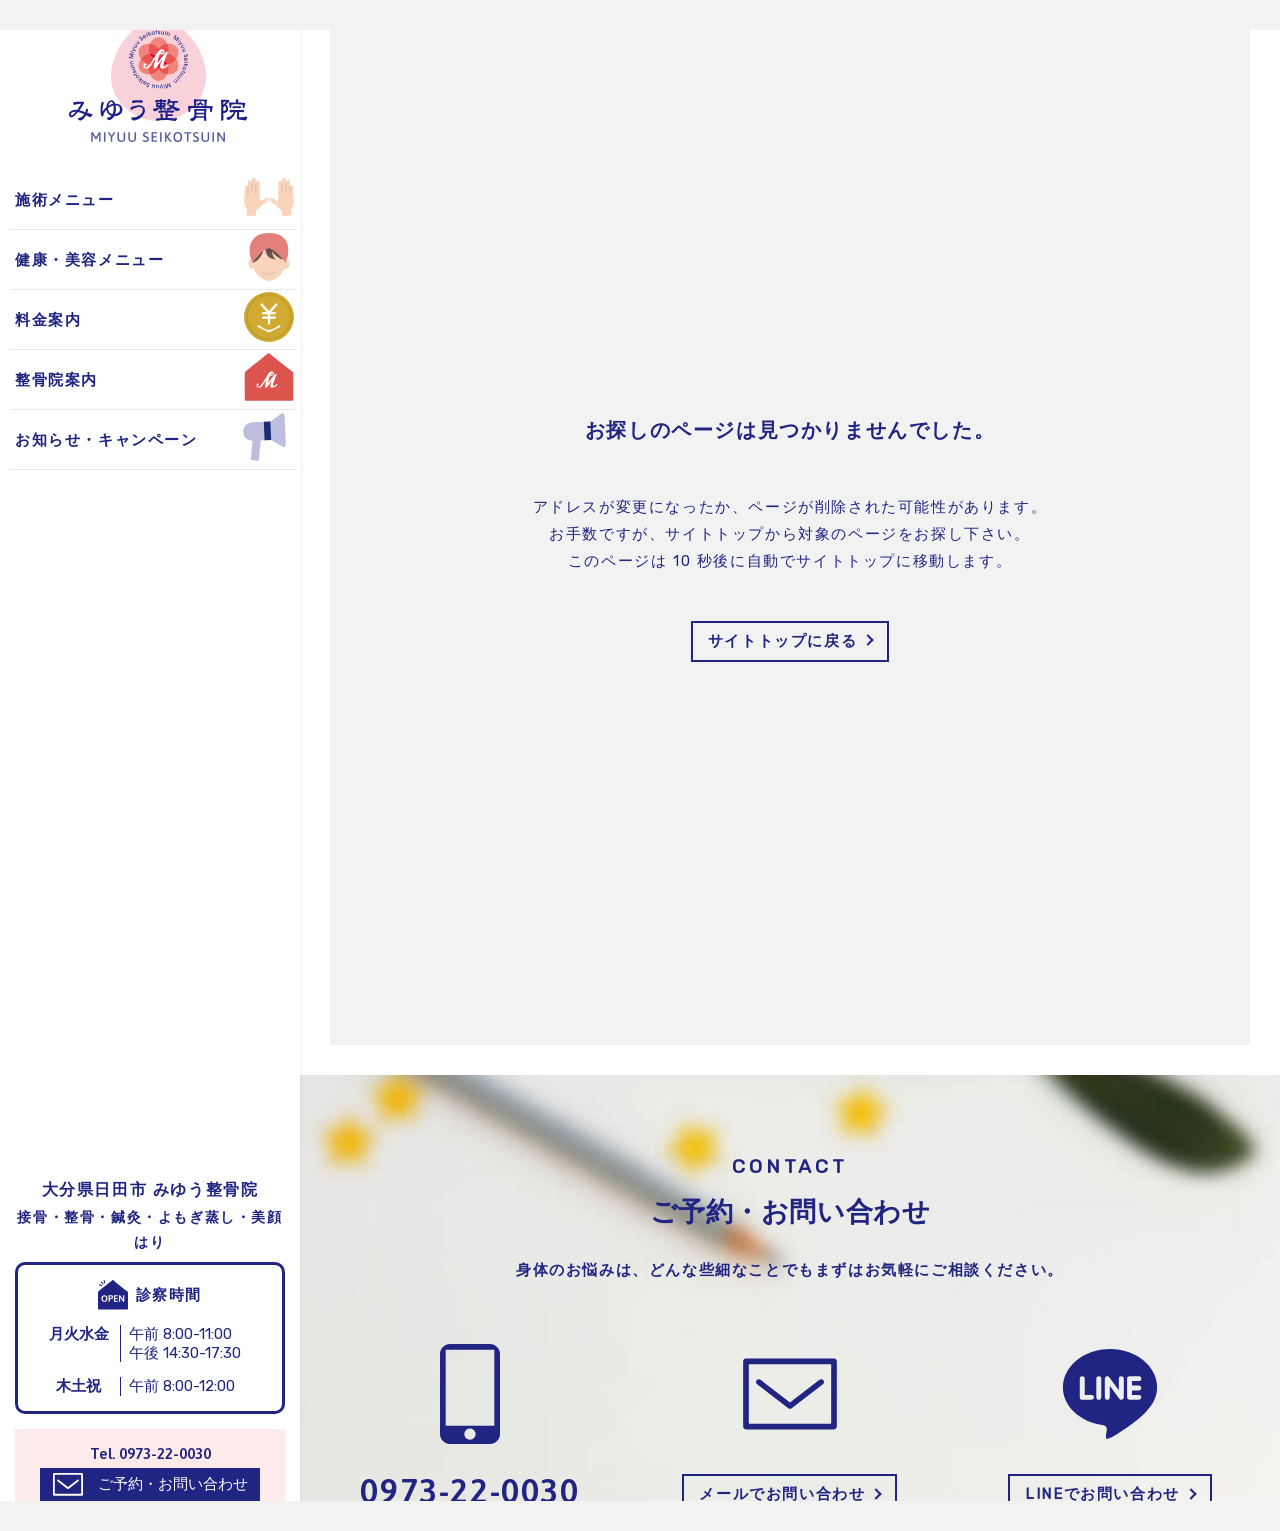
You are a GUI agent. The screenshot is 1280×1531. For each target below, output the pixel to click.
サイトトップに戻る (782, 641)
